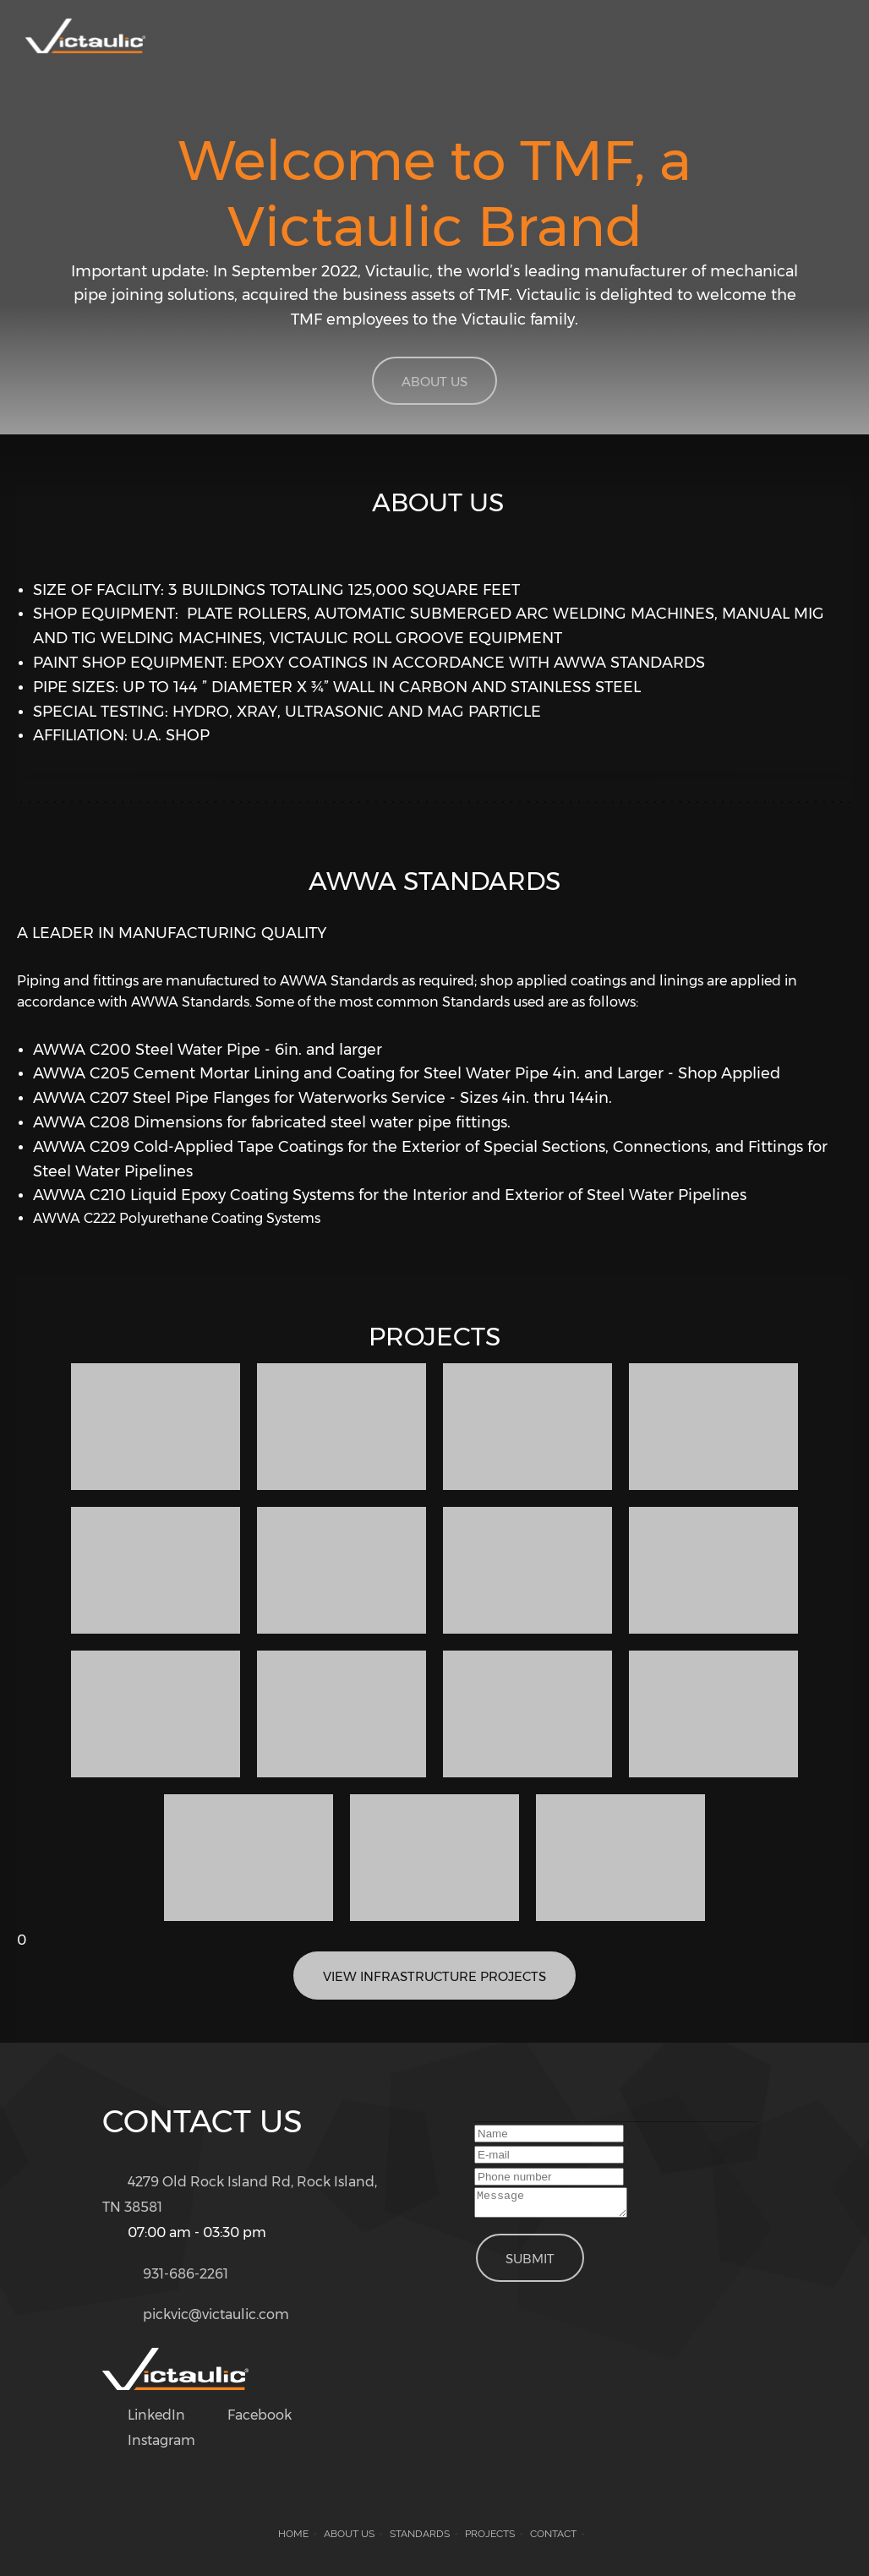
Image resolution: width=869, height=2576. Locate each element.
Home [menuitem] (293, 2534)
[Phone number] (173, 2274)
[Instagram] (157, 2440)
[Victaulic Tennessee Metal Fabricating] (85, 40)
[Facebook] (255, 2415)
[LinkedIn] (152, 2415)
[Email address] (204, 2315)
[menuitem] (694, 41)
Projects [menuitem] (490, 2534)
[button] (156, 1426)
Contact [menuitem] (553, 2534)
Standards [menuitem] (420, 2534)
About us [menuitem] (349, 2534)
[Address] (244, 2194)
